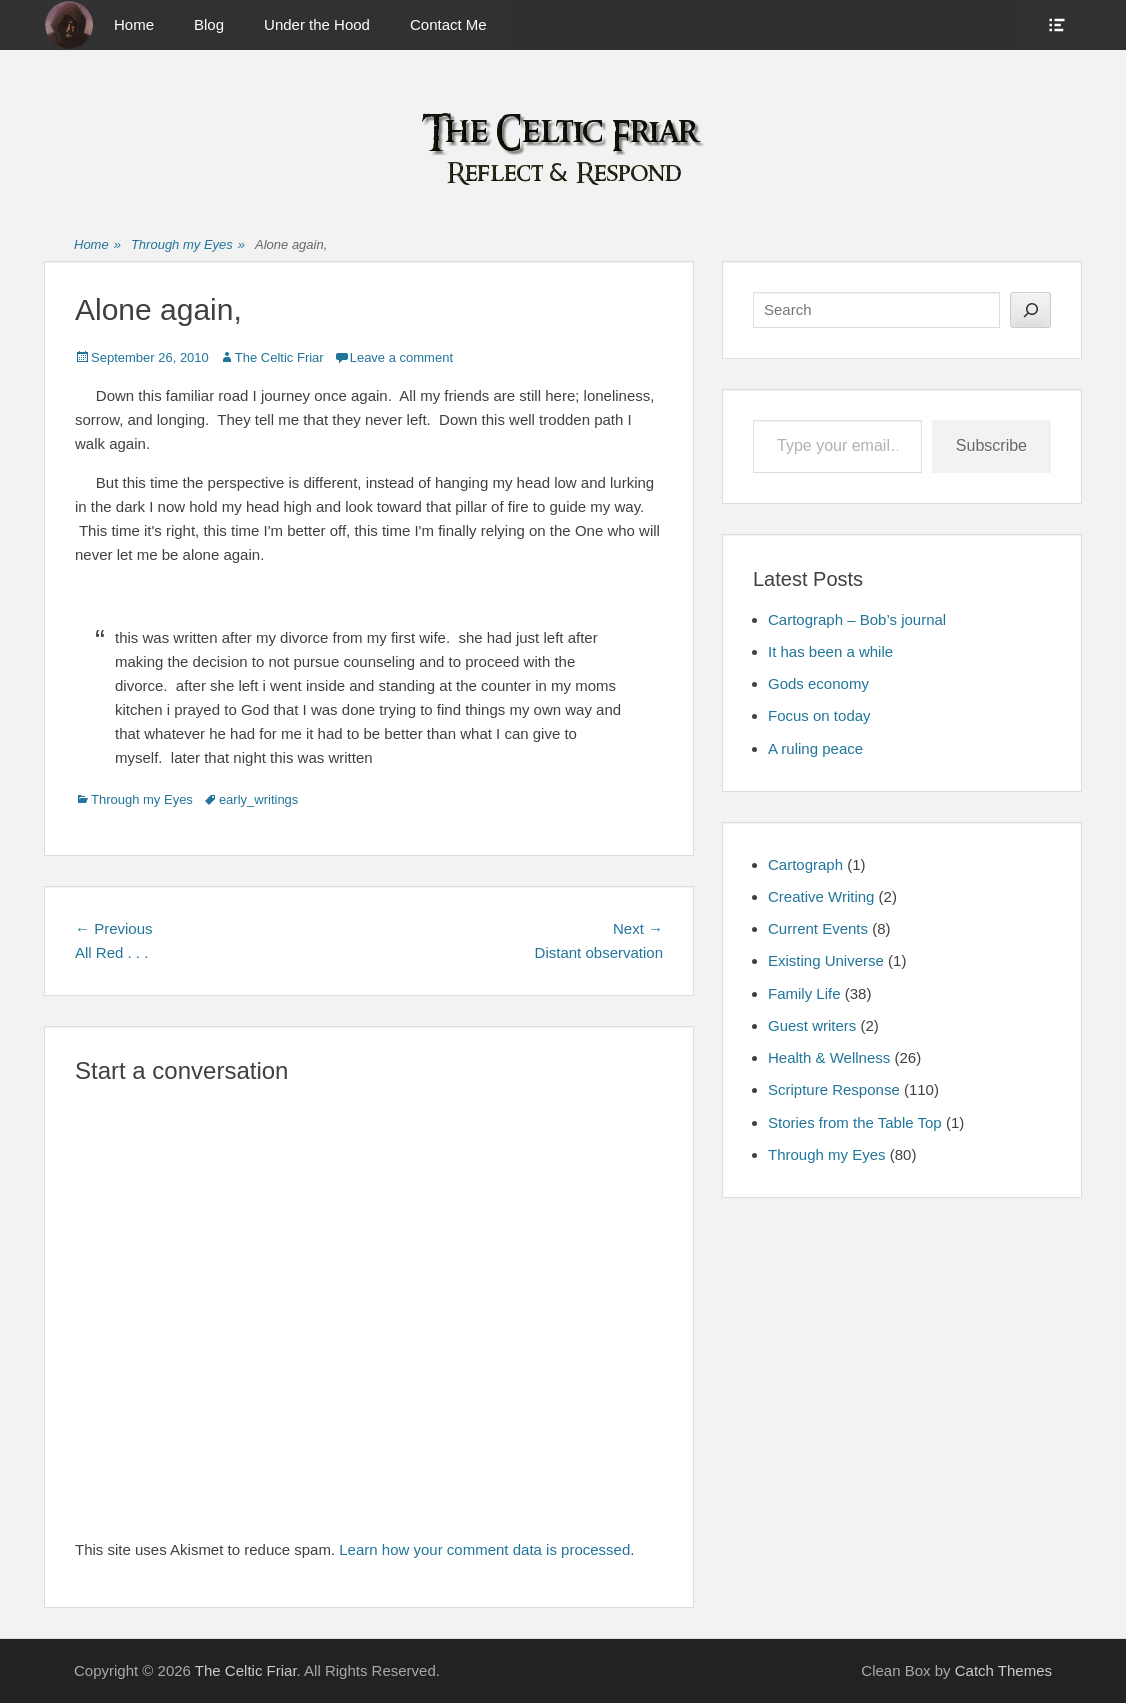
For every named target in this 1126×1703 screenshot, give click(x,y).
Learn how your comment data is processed (484, 1549)
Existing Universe (826, 960)
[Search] (1030, 310)
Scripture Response (834, 1089)
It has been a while (830, 651)
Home (134, 24)
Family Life (804, 993)
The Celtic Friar (279, 357)
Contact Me (448, 24)
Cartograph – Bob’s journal (857, 619)
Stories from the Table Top (855, 1122)
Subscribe (991, 445)
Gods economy (818, 683)
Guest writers (812, 1025)
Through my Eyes (188, 245)
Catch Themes (1003, 1670)
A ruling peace (815, 748)
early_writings (258, 799)
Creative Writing (821, 896)
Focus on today (819, 715)
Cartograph (805, 864)
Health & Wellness (829, 1057)
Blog (209, 24)
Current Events (818, 928)
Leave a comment (401, 357)
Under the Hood (317, 24)
